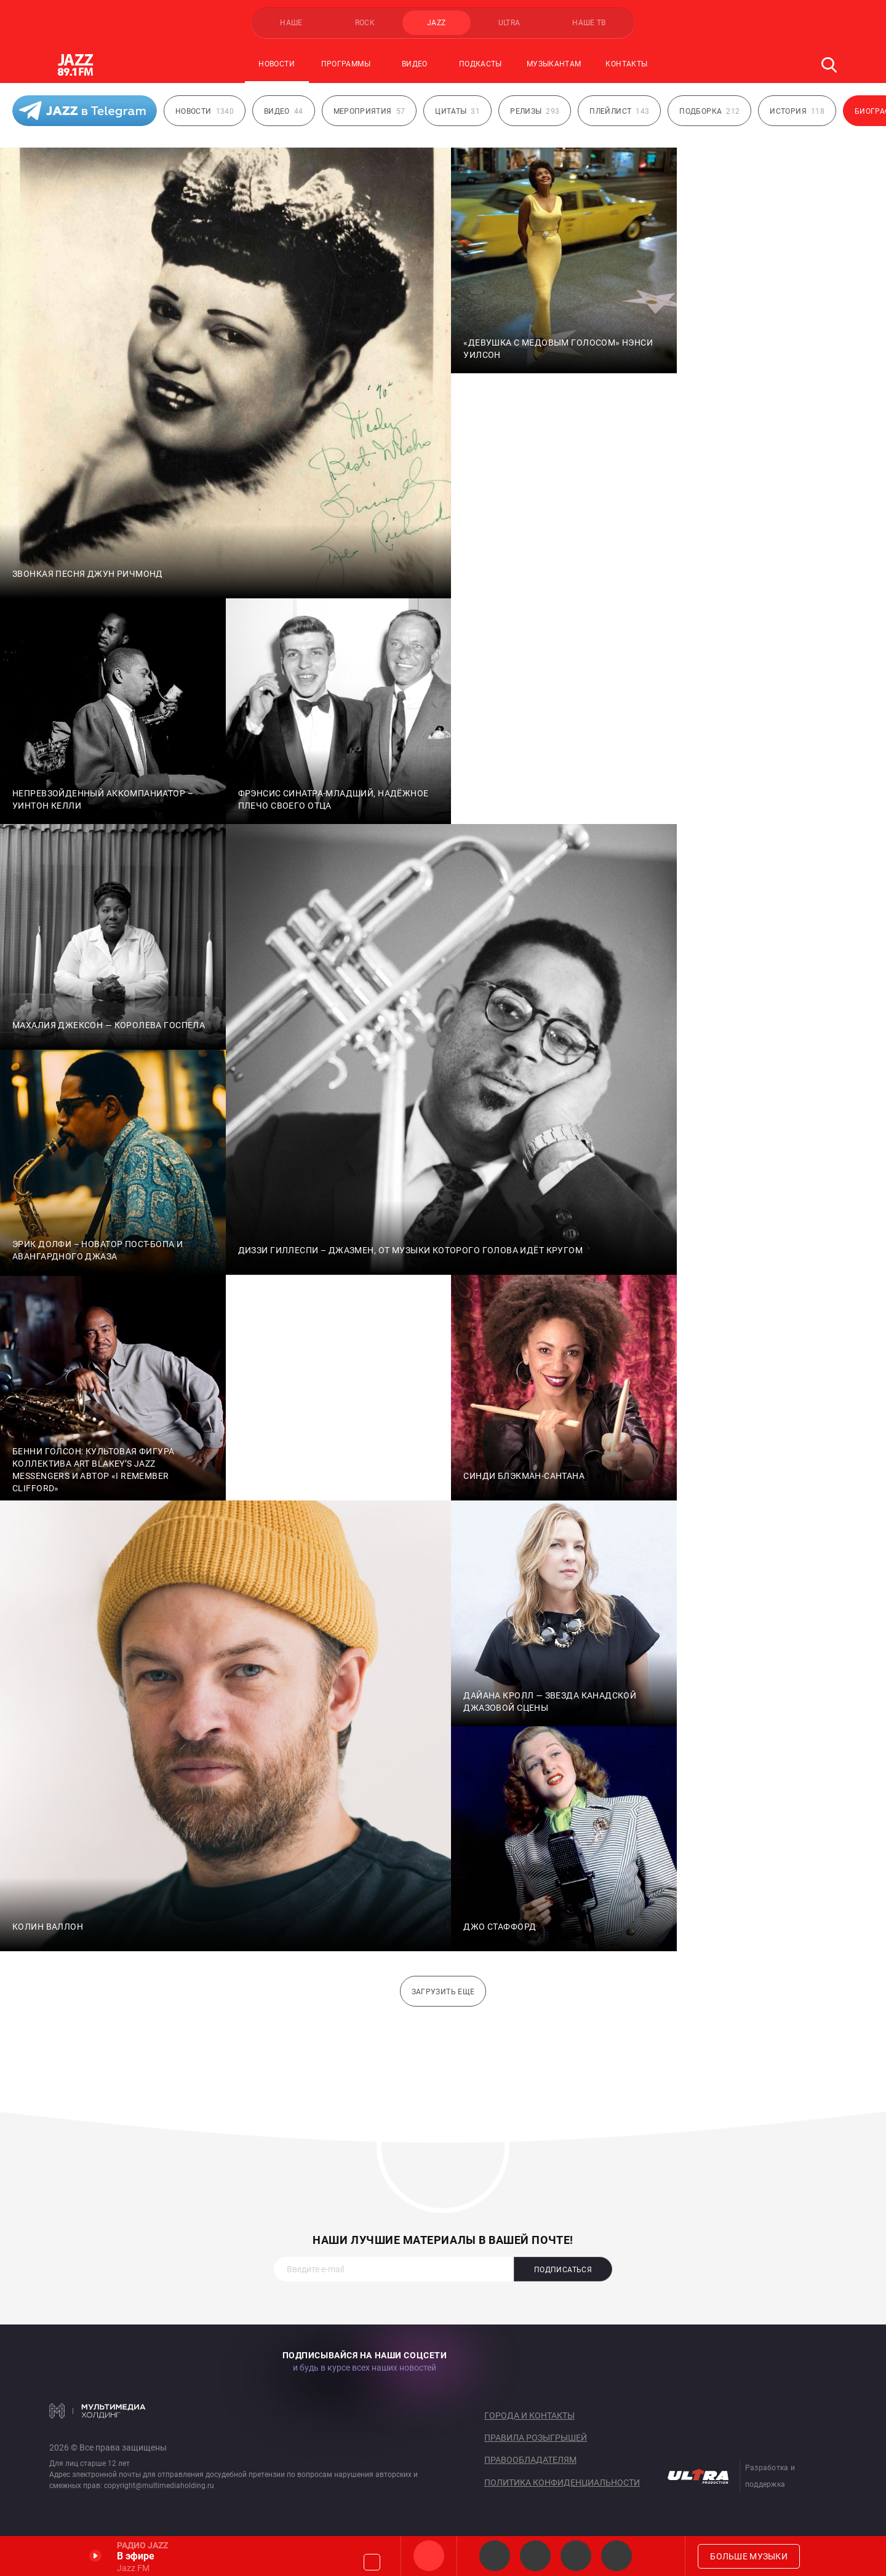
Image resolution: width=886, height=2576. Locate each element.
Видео (415, 64)
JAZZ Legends (494, 2555)
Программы (345, 64)
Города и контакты (529, 2415)
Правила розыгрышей (535, 2438)
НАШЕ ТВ (589, 22)
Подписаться (563, 2269)
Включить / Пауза (95, 2555)
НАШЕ (291, 22)
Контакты (626, 64)
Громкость (372, 2562)
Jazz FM (428, 2555)
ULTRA (509, 22)
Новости (276, 64)
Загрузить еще (443, 1991)
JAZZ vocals (576, 2555)
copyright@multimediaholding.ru (159, 2485)
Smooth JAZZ (535, 2555)
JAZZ (436, 22)
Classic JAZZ (616, 2555)
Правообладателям (530, 2460)
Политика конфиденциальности (562, 2482)
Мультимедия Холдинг (97, 2410)
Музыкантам (554, 64)
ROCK (365, 22)
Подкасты (480, 64)
